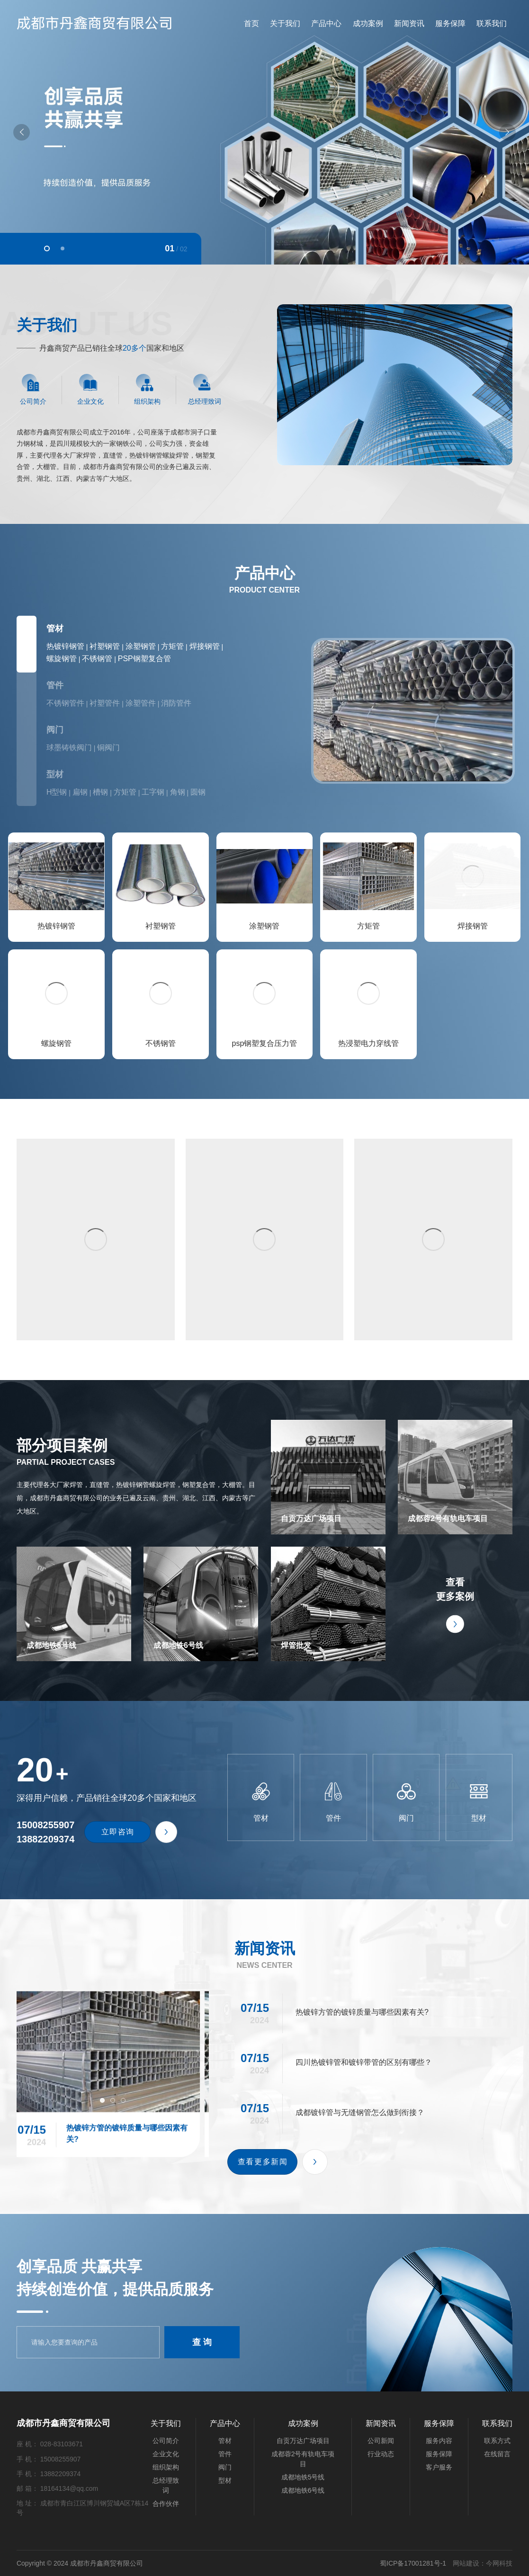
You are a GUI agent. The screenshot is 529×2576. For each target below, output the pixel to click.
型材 (54, 774)
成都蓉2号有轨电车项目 (455, 1477)
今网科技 (499, 2563)
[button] (47, 248)
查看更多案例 (455, 1604)
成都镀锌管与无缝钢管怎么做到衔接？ (369, 2201)
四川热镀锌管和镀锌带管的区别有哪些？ (369, 2151)
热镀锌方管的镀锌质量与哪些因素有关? (113, 2162)
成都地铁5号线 (74, 1604)
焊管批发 (328, 1604)
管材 (54, 628)
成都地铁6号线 (201, 1604)
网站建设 (466, 2563)
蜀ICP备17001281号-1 (413, 2563)
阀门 (54, 730)
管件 (54, 685)
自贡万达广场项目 (328, 1477)
